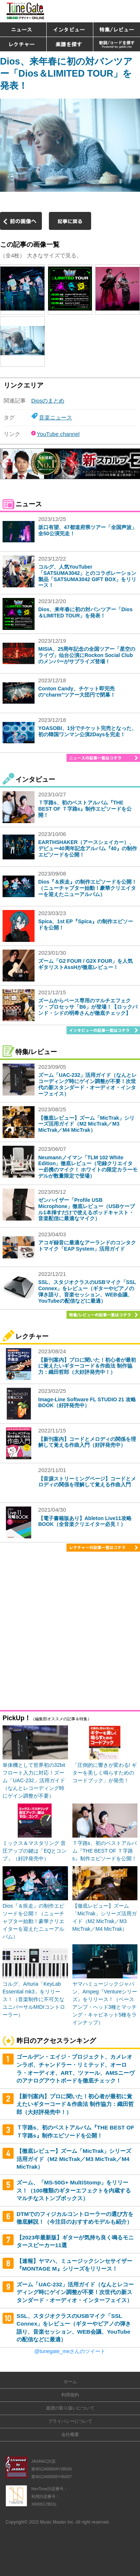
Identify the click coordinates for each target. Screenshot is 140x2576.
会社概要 (70, 2434)
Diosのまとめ (47, 400)
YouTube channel (58, 434)
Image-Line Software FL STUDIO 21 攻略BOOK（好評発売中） (87, 1403)
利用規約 (70, 2394)
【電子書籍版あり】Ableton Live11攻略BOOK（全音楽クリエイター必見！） (85, 1521)
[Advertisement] (70, 1632)
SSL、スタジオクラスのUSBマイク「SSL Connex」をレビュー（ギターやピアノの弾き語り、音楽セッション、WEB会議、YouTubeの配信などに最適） (87, 1291)
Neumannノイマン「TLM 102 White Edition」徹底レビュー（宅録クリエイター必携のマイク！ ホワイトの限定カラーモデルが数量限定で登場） (87, 1167)
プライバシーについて (70, 2421)
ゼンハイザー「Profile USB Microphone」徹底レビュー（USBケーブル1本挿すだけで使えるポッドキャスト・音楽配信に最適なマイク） (86, 1209)
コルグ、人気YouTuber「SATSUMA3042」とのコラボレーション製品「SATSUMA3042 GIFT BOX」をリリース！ (87, 576)
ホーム (70, 2381)
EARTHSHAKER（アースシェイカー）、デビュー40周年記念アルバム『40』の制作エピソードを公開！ (87, 848)
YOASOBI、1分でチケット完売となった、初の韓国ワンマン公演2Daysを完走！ (87, 731)
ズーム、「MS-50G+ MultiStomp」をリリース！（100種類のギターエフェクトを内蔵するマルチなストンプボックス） (74, 2190)
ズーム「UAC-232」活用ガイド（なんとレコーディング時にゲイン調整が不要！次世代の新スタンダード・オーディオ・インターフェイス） (87, 1084)
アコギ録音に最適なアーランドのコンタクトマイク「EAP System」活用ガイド (87, 1246)
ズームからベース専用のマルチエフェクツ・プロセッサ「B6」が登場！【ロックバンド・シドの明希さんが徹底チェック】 (87, 1007)
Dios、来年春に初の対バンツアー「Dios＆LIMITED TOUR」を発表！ (66, 73)
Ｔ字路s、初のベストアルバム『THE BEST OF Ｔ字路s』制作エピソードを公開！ (85, 809)
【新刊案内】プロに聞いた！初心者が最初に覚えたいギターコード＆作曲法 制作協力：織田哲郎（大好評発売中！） (87, 1366)
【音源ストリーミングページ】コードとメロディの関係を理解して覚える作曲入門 (87, 1482)
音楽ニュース (55, 417)
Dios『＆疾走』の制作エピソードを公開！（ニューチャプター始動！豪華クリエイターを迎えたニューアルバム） (87, 888)
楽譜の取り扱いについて (70, 2408)
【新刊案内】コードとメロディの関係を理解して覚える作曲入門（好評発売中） (87, 1442)
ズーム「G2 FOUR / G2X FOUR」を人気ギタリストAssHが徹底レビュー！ (85, 964)
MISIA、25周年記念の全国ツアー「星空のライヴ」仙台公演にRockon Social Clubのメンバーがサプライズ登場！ (86, 655)
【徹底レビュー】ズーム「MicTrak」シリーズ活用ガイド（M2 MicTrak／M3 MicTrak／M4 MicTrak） (86, 1124)
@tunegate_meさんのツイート (70, 2351)
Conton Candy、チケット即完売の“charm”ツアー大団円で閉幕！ (76, 692)
